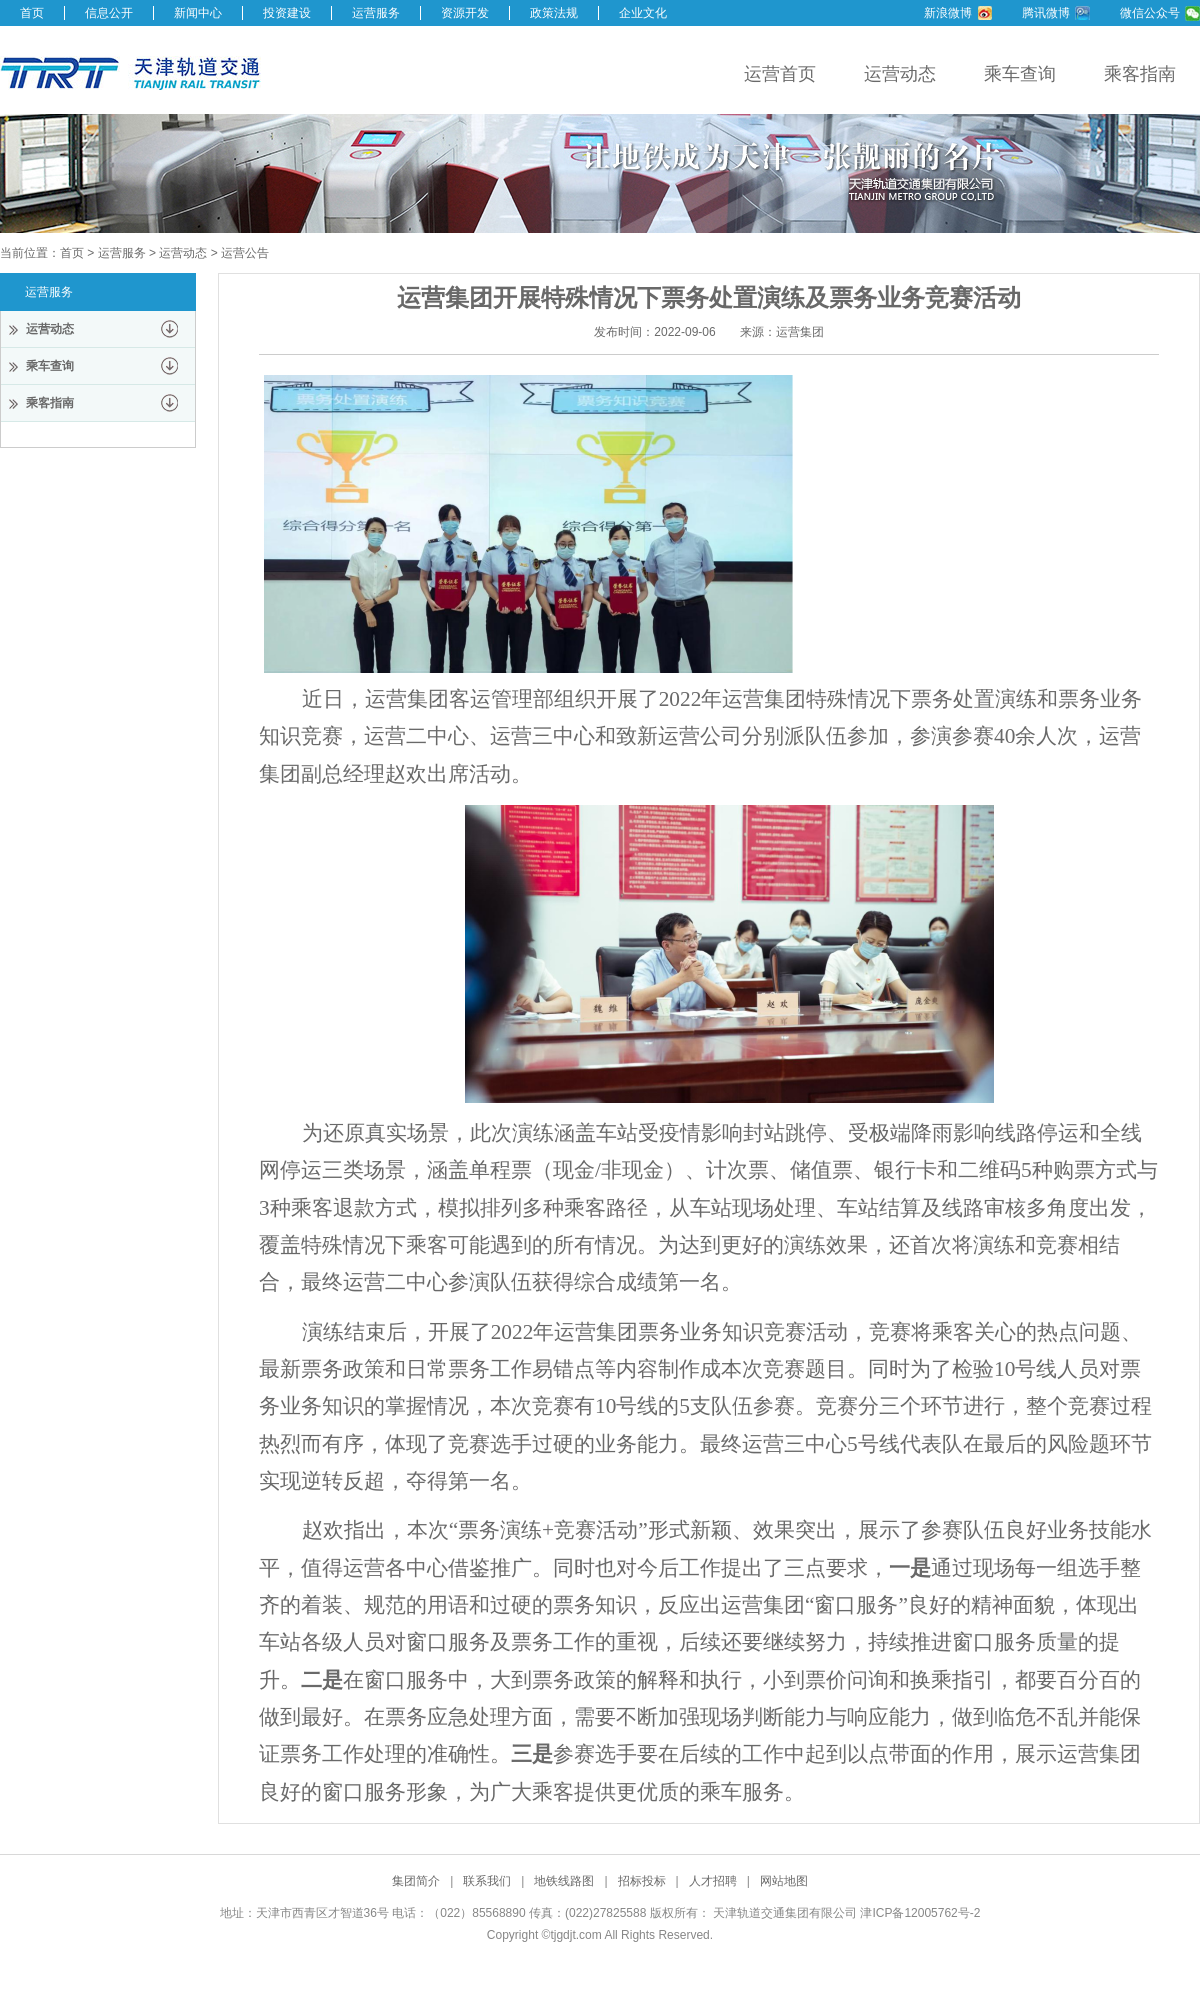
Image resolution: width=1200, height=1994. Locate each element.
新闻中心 (198, 13)
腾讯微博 (1046, 13)
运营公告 (245, 253)
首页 (32, 13)
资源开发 (465, 13)
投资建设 (287, 13)
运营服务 (376, 13)
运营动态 (900, 74)
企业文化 (643, 13)
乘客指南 (1140, 74)
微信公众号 (1150, 13)
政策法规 (554, 13)
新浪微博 (948, 13)
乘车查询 (1020, 74)
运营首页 (780, 74)
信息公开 (109, 13)
